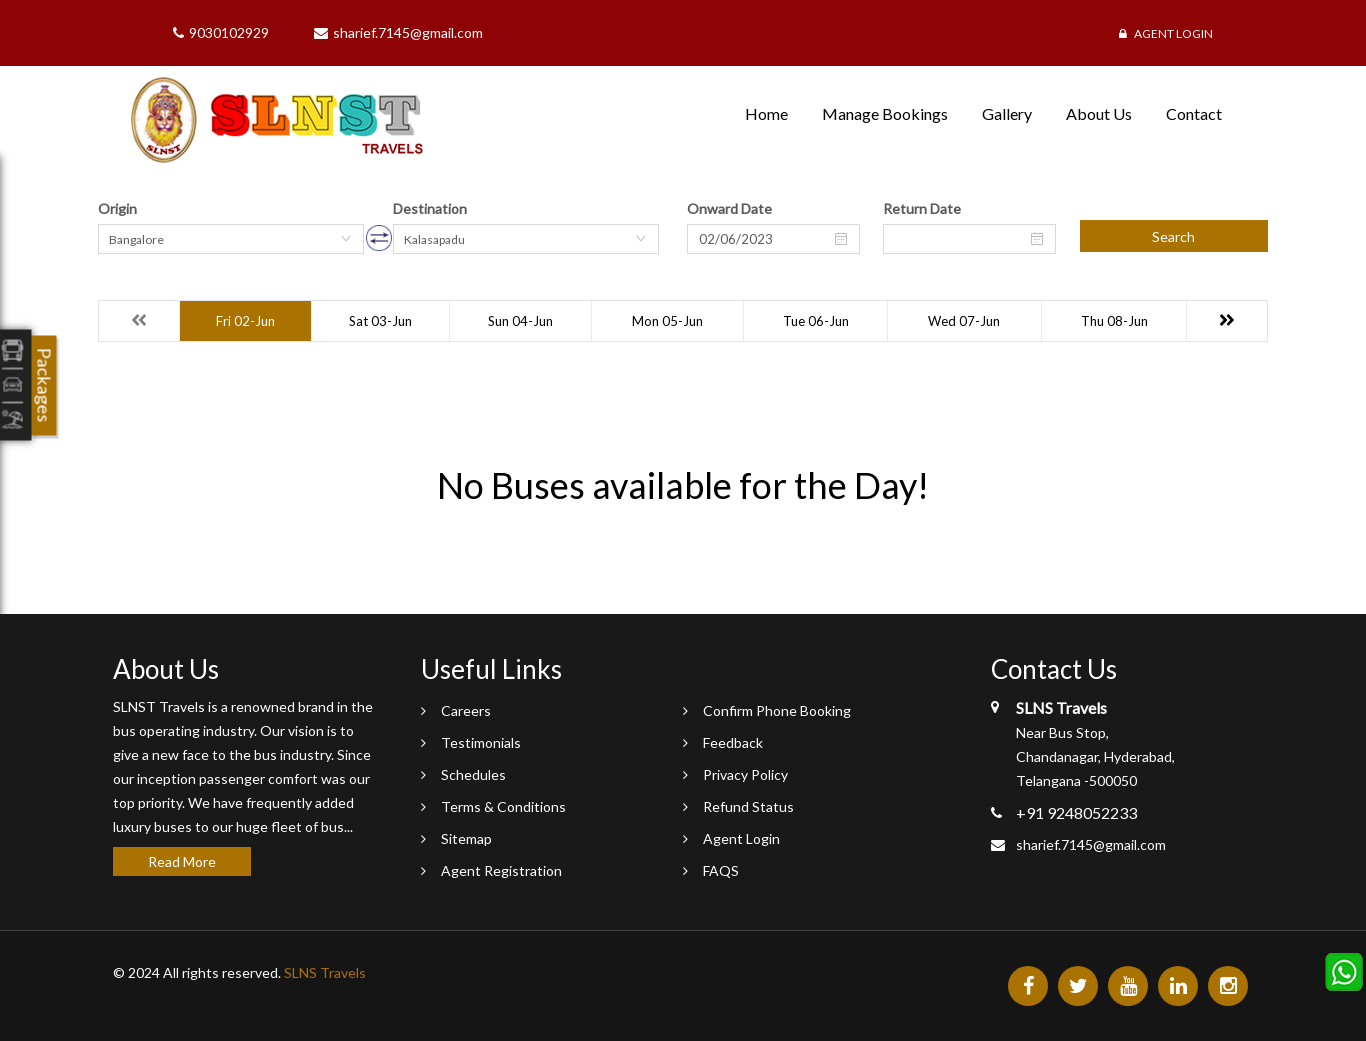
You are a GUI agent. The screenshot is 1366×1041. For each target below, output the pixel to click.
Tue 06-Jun (816, 321)
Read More (182, 861)
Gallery (1007, 113)
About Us (1099, 113)
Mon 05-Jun (667, 321)
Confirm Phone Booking (777, 710)
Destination (430, 208)
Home (766, 113)
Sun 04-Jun (520, 321)
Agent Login (1166, 33)
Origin (117, 208)
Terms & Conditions (503, 806)
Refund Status (748, 806)
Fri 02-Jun (245, 321)
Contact (1194, 113)
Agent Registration (501, 870)
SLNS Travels (325, 972)
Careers (466, 710)
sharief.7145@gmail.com (1091, 844)
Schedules (473, 774)
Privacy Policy (745, 774)
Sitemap (466, 838)
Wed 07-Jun (964, 321)
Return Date (922, 208)
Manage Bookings (885, 113)
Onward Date (729, 208)
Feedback (733, 742)
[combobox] (231, 239)
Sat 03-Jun (380, 321)
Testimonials (481, 742)
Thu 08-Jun (1114, 321)
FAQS (721, 870)
